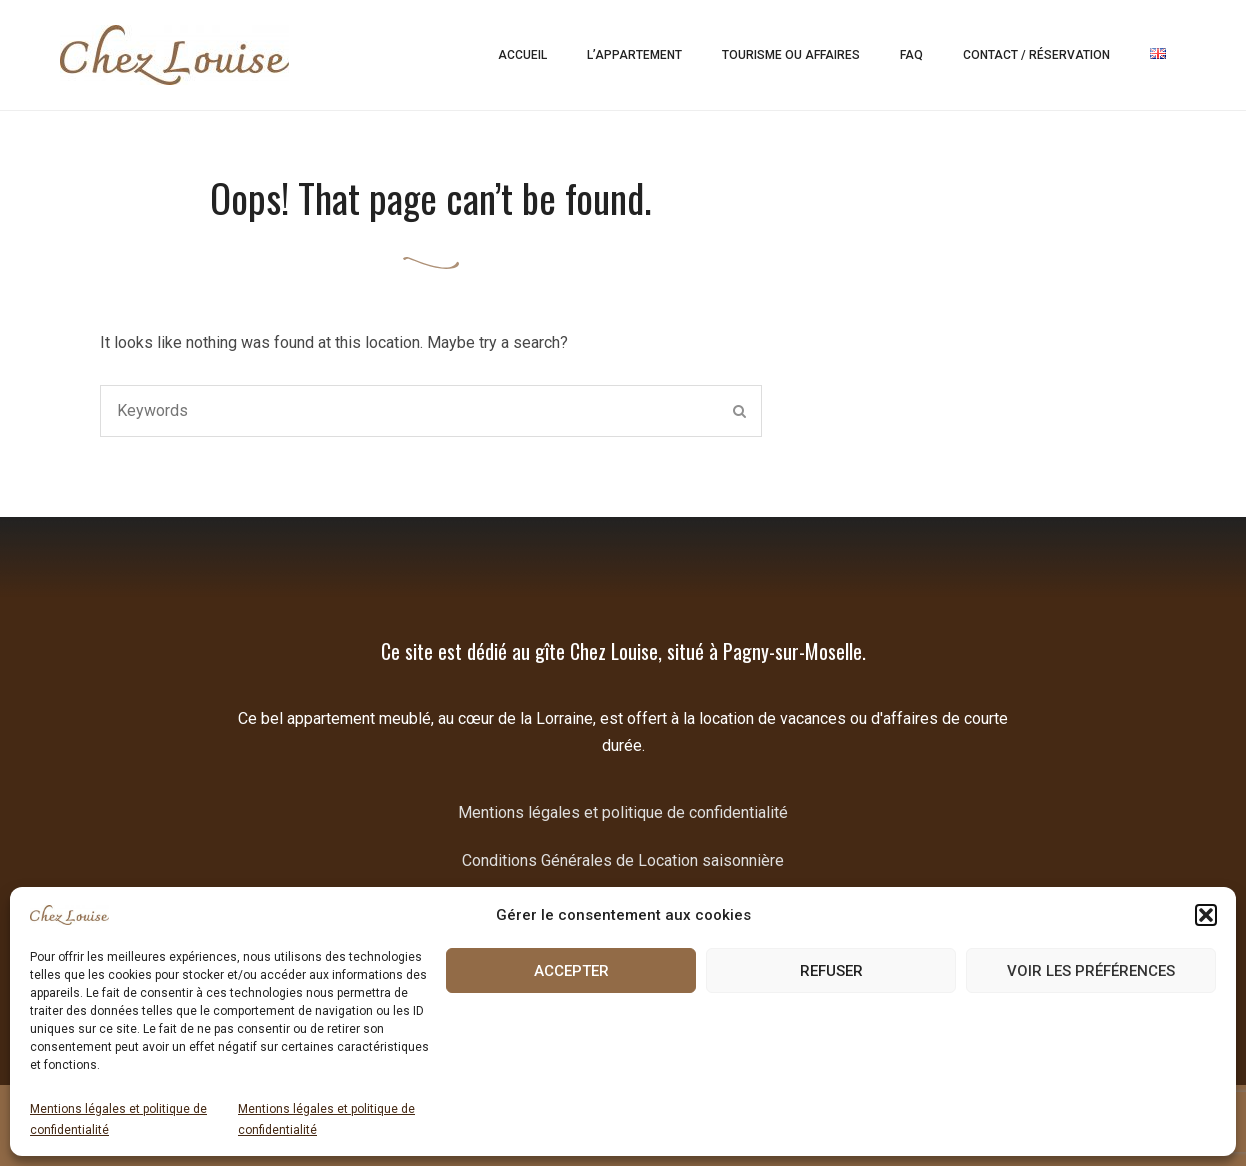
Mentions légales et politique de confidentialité (118, 1119)
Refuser (831, 971)
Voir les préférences (1091, 971)
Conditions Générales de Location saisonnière (623, 860)
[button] (1206, 915)
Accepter (571, 971)
